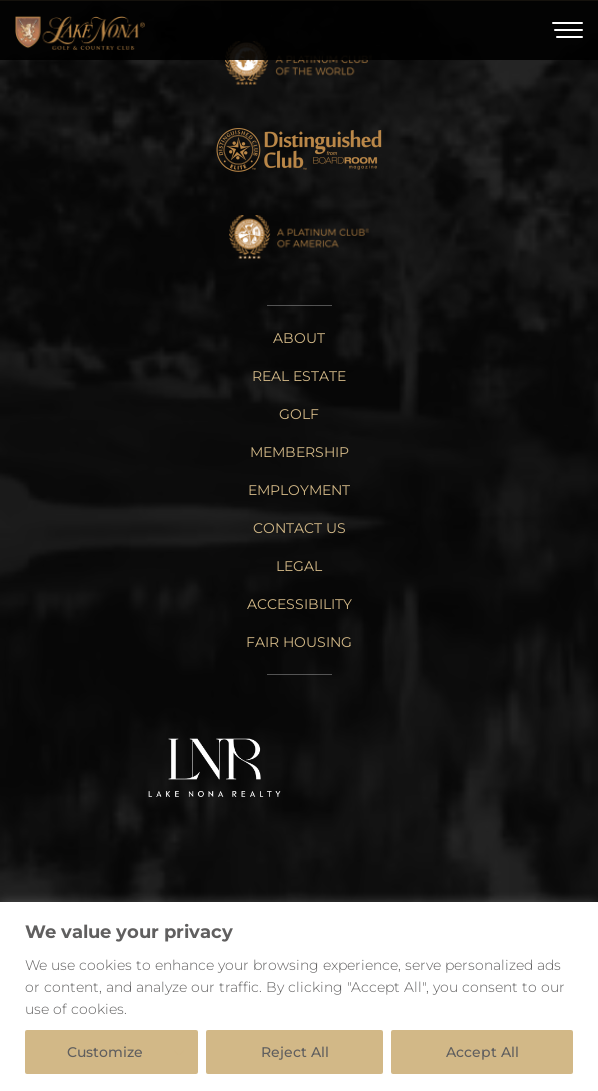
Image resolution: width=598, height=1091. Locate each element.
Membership (299, 452)
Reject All (295, 1052)
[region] (299, 996)
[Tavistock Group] (390, 770)
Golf (299, 414)
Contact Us (299, 528)
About (299, 338)
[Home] (80, 30)
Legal (299, 566)
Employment (299, 490)
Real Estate (299, 376)
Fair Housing (299, 642)
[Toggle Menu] (567, 30)
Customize (105, 1052)
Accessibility (299, 604)
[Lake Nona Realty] (215, 769)
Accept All (482, 1052)
